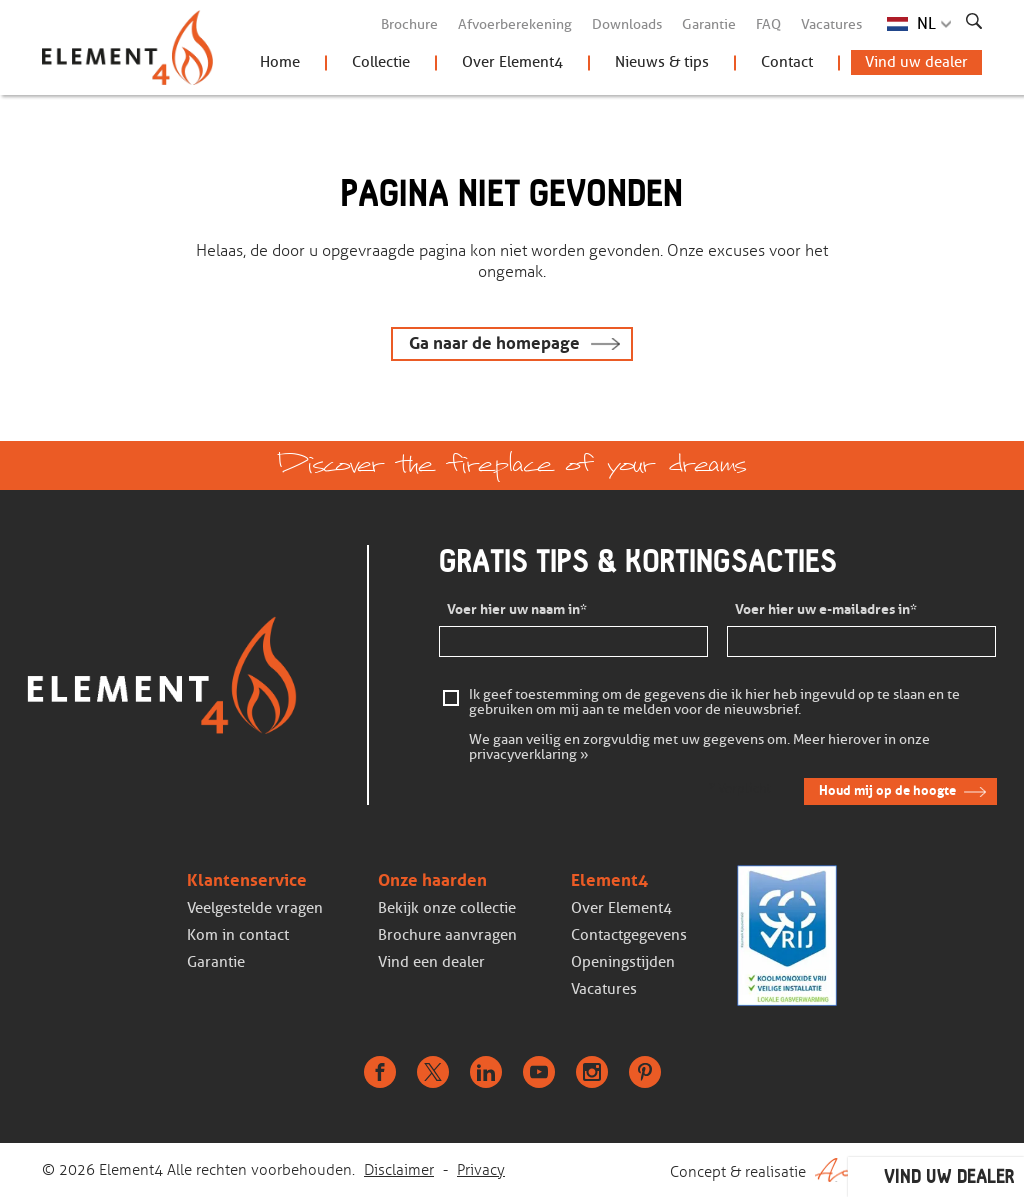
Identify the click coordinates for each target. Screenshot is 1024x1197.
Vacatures (831, 24)
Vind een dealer (431, 962)
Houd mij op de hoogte (887, 790)
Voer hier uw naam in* (517, 609)
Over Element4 (512, 62)
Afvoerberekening (515, 24)
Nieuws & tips (662, 62)
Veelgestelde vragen (255, 908)
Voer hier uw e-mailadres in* (826, 609)
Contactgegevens (629, 935)
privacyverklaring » (529, 755)
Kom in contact (238, 935)
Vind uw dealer (916, 62)
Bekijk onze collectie (447, 908)
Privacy (481, 1170)
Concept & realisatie (826, 1170)
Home (280, 62)
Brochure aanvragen (447, 935)
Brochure (409, 24)
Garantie (709, 24)
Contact (787, 62)
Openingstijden (623, 962)
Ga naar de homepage (494, 343)
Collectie (381, 62)
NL (926, 23)
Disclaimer (399, 1170)
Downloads (627, 24)
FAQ (768, 24)
